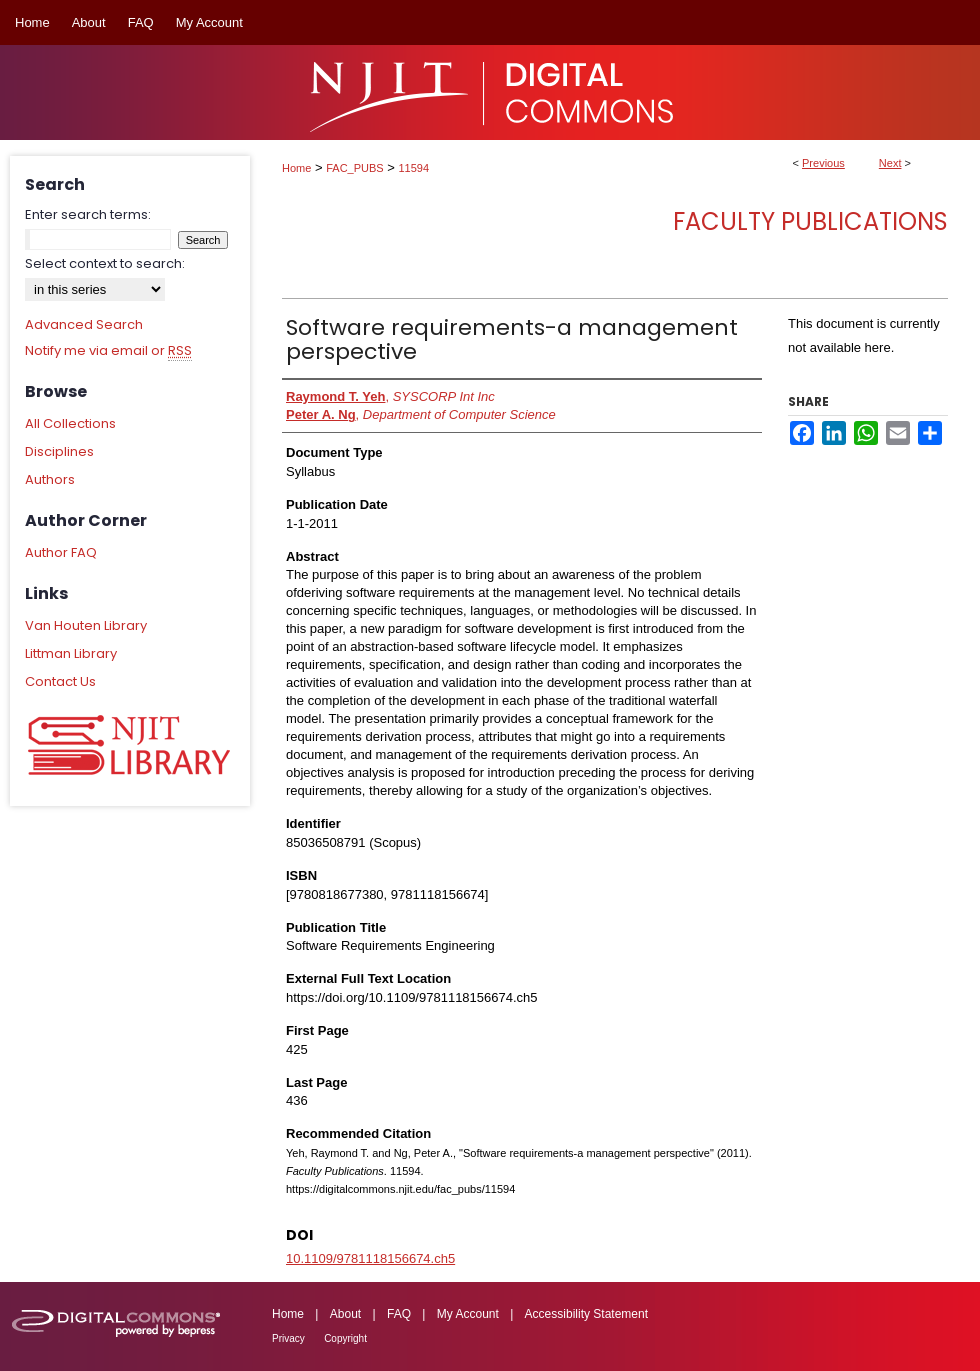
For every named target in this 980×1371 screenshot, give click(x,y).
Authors (50, 479)
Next (890, 163)
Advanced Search (84, 324)
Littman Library (71, 653)
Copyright (345, 1338)
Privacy (288, 1338)
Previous (823, 163)
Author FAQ (61, 552)
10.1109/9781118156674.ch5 (370, 1258)
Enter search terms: (88, 214)
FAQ (399, 1314)
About (345, 1314)
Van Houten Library (86, 625)
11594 (414, 168)
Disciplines (59, 451)
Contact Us (60, 681)
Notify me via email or (108, 351)
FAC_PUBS (354, 168)
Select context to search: (105, 263)
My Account (468, 1314)
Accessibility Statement (586, 1314)
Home (296, 168)
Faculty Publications (810, 221)
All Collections (70, 423)
